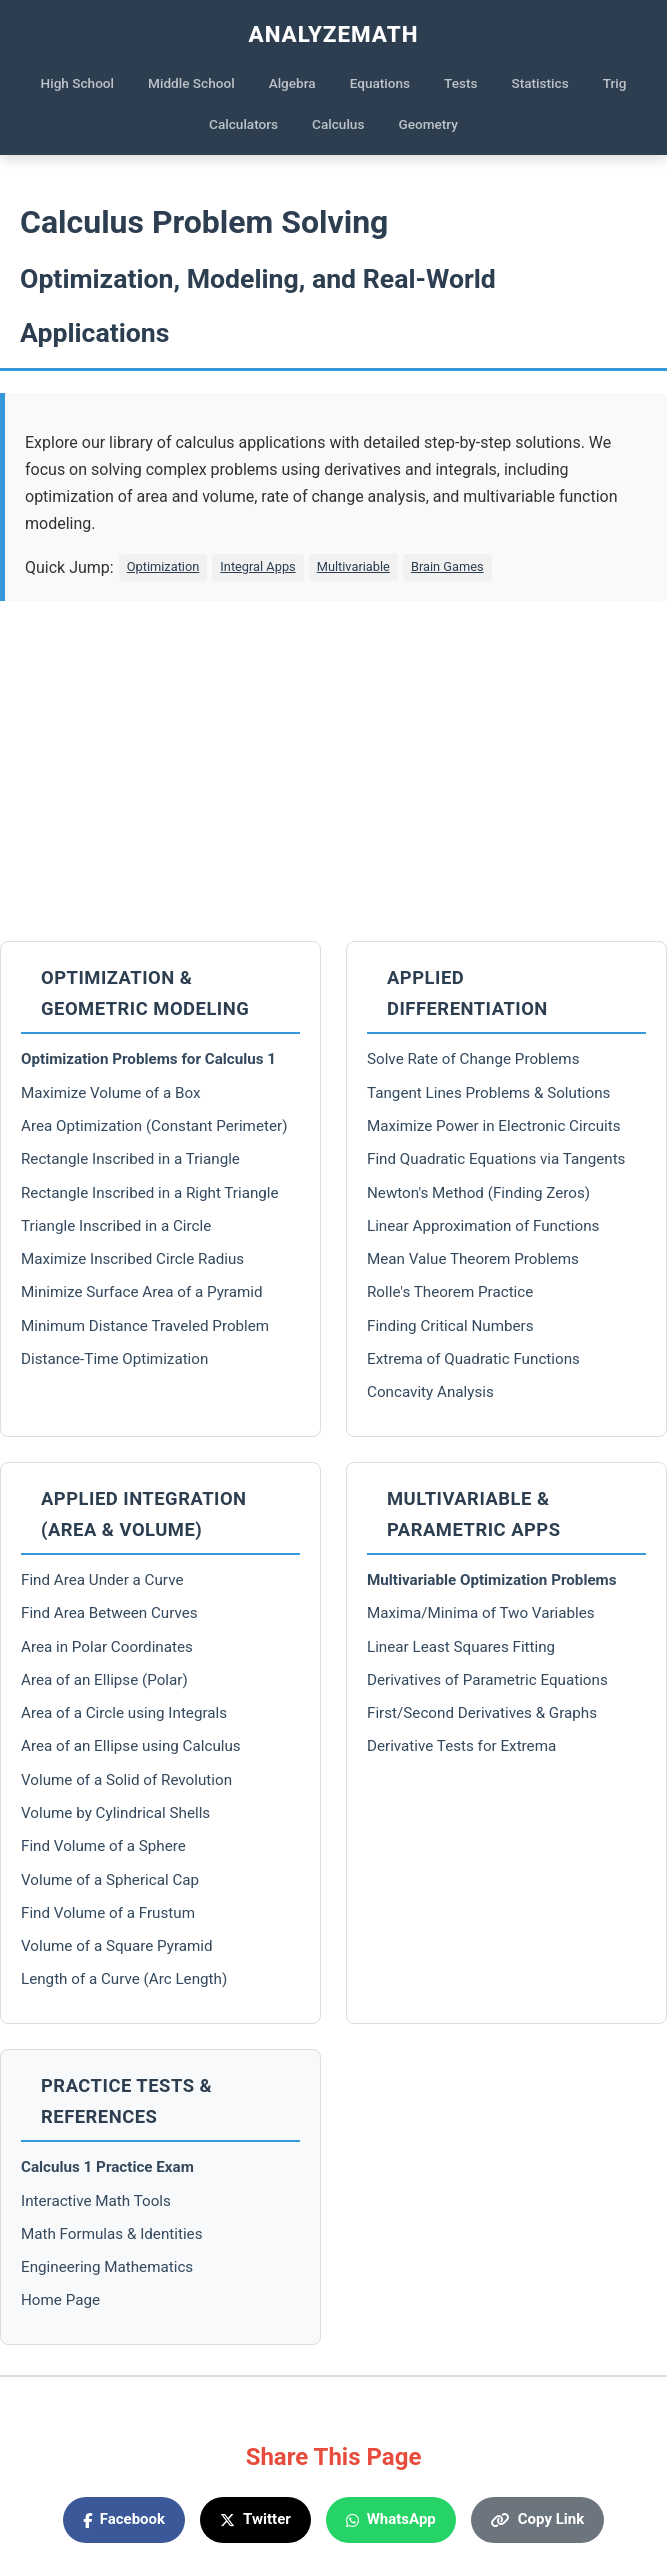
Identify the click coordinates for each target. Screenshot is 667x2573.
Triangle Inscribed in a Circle (116, 1226)
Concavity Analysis (430, 1392)
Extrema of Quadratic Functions (473, 1359)
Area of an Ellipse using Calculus (131, 1746)
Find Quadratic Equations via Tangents (496, 1159)
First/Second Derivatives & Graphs (482, 1713)
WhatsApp (391, 2519)
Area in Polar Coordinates (107, 1647)
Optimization (163, 566)
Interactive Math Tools (96, 2201)
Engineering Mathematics (107, 2267)
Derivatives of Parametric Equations (487, 1680)
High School (78, 83)
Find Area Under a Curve (102, 1580)
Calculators (243, 124)
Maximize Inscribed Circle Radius (132, 1259)
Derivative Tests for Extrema (461, 1746)
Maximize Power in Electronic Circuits (494, 1126)
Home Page (60, 2300)
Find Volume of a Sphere (103, 1846)
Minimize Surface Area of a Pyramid (142, 1292)
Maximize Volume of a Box (110, 1093)
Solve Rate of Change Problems (473, 1059)
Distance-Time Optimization (114, 1359)
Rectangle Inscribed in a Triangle (130, 1159)
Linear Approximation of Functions (483, 1226)
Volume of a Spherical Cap (110, 1880)
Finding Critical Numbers (450, 1326)
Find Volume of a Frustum (108, 1913)
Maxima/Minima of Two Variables (481, 1613)
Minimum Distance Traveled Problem (145, 1326)
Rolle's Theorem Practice (450, 1292)
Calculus (338, 124)
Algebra (292, 83)
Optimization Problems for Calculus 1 (148, 1059)
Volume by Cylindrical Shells (115, 1813)
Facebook (124, 2519)
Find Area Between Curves (109, 1613)
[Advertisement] (333, 771)
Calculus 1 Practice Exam (107, 2167)
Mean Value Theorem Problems (473, 1259)
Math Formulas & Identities (112, 2234)
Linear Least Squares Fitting (461, 1647)
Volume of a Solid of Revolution (126, 1780)
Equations (380, 83)
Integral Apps (257, 566)
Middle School (191, 83)
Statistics (540, 83)
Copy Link (537, 2519)
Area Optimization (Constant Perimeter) (154, 1126)
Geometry (428, 124)
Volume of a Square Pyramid (117, 1946)
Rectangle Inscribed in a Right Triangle (150, 1193)
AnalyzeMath (334, 34)
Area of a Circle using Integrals (124, 1713)
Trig (615, 83)
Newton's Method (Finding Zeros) (478, 1193)
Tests (460, 83)
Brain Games (447, 566)
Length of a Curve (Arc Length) (124, 1979)
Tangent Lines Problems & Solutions (488, 1093)
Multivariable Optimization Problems (492, 1580)
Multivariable (353, 566)
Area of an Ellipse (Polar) (104, 1680)
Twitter (255, 2519)
